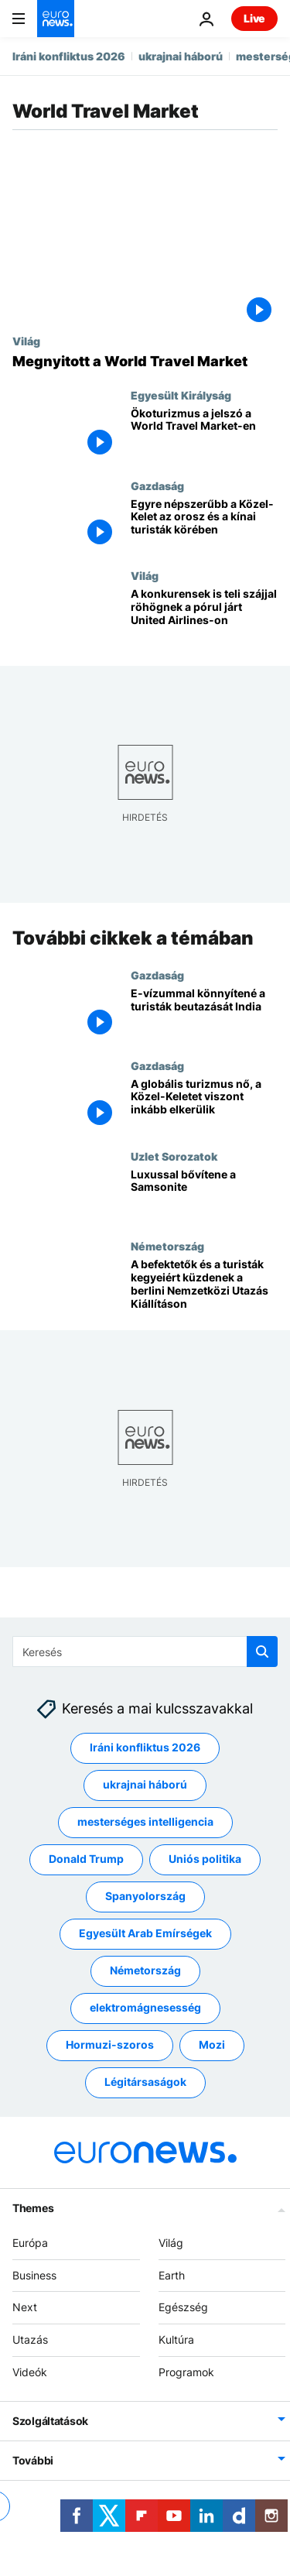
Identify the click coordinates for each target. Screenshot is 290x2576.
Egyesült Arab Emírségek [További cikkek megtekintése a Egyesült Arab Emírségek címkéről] (145, 1933)
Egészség (183, 2307)
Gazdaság (157, 485)
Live (254, 18)
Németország (167, 1246)
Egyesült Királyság (181, 395)
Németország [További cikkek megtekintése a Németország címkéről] (145, 1970)
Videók (29, 2372)
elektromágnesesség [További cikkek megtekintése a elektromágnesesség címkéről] (145, 2007)
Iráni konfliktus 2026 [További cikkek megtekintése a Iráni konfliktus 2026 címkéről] (145, 1747)
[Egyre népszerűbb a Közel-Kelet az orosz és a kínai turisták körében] (204, 524)
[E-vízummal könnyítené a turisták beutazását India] (204, 1014)
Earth (172, 2274)
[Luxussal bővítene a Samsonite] (204, 1195)
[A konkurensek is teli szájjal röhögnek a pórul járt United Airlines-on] (204, 614)
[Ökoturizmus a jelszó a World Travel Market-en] (204, 434)
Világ (26, 340)
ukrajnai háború (180, 56)
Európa (30, 2241)
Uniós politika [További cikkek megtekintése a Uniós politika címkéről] (205, 1858)
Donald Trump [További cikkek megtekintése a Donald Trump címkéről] (86, 1858)
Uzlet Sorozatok (174, 1156)
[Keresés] (145, 1651)
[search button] (262, 1651)
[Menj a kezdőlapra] (55, 18)
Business (34, 2274)
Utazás (30, 2339)
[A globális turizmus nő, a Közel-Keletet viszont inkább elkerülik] (204, 1104)
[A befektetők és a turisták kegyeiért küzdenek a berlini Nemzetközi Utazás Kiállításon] (204, 1285)
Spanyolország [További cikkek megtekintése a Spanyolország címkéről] (145, 1895)
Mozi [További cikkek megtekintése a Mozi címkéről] (212, 2044)
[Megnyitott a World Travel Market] (145, 361)
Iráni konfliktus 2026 (68, 56)
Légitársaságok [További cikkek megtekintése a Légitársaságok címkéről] (145, 2081)
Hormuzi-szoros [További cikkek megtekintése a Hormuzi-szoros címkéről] (110, 2044)
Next (24, 2307)
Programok (186, 2372)
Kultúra (176, 2339)
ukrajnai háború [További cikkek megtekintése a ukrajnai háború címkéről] (145, 1784)
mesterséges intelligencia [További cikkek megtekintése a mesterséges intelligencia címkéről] (145, 1821)
